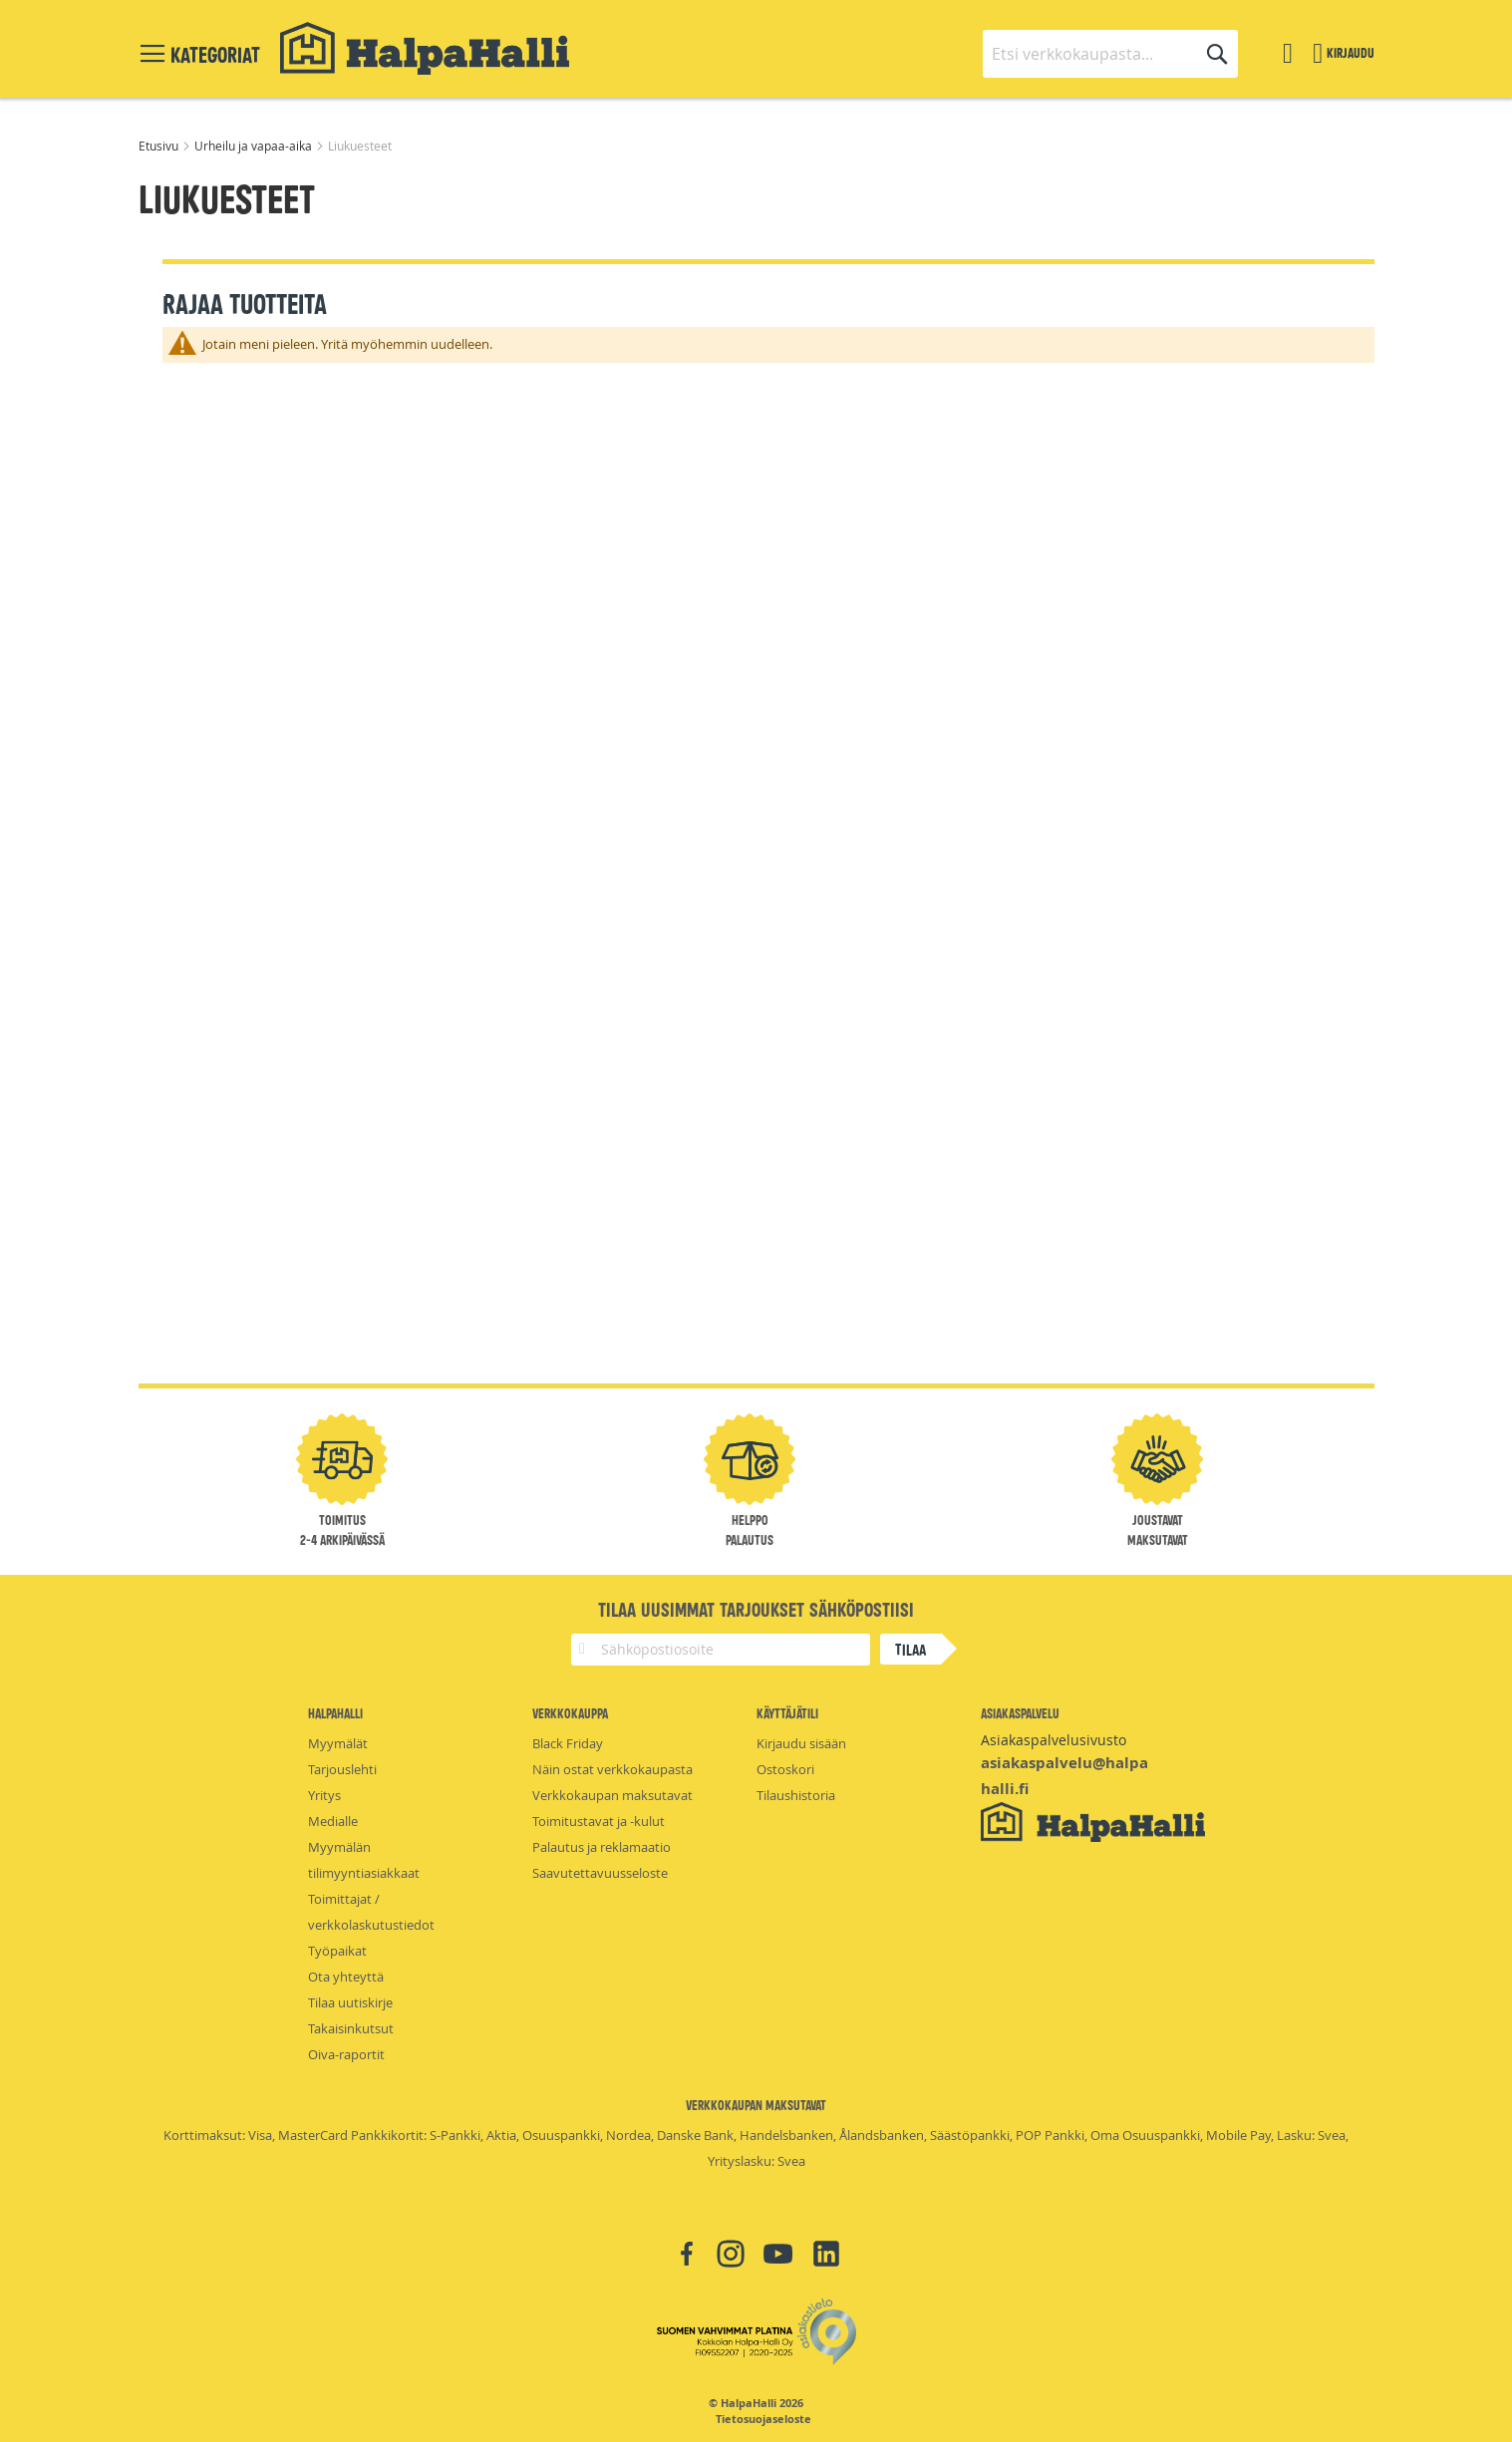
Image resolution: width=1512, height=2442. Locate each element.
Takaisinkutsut (351, 2028)
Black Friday (567, 1743)
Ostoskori (785, 1769)
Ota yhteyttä (346, 1976)
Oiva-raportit (346, 2054)
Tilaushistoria (795, 1795)
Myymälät (338, 1743)
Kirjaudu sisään (801, 1743)
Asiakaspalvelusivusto (1053, 1739)
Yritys (324, 1795)
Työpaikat (337, 1951)
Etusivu (160, 145)
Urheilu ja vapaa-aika (254, 145)
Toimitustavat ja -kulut (598, 1821)
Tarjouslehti (342, 1769)
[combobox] (1110, 54)
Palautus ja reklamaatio (601, 1847)
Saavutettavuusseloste (600, 1873)
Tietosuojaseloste (763, 2419)
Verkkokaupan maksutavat (612, 1795)
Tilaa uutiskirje (350, 2002)
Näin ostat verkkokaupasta (612, 1769)
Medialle (333, 1821)
